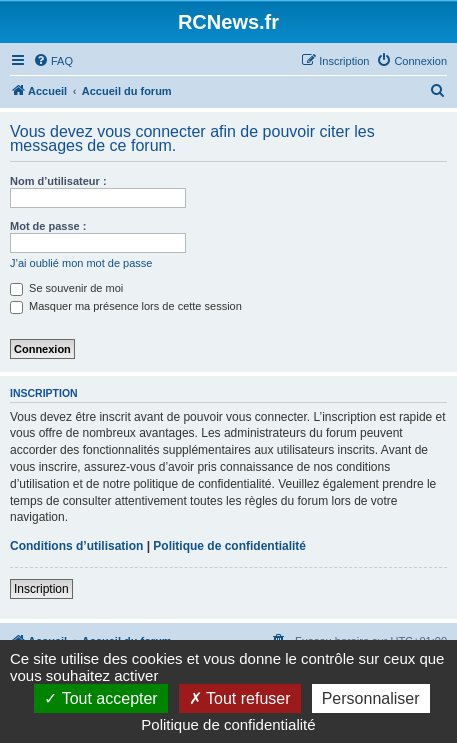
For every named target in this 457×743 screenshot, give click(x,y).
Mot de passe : (48, 226)
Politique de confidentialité (229, 546)
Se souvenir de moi (66, 288)
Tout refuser (240, 698)
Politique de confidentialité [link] (228, 724)
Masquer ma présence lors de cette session (126, 306)
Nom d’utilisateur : (58, 181)
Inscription (41, 589)
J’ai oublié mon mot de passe (81, 263)
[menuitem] (53, 61)
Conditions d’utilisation (76, 546)
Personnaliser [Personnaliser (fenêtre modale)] (371, 698)
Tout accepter (100, 698)
